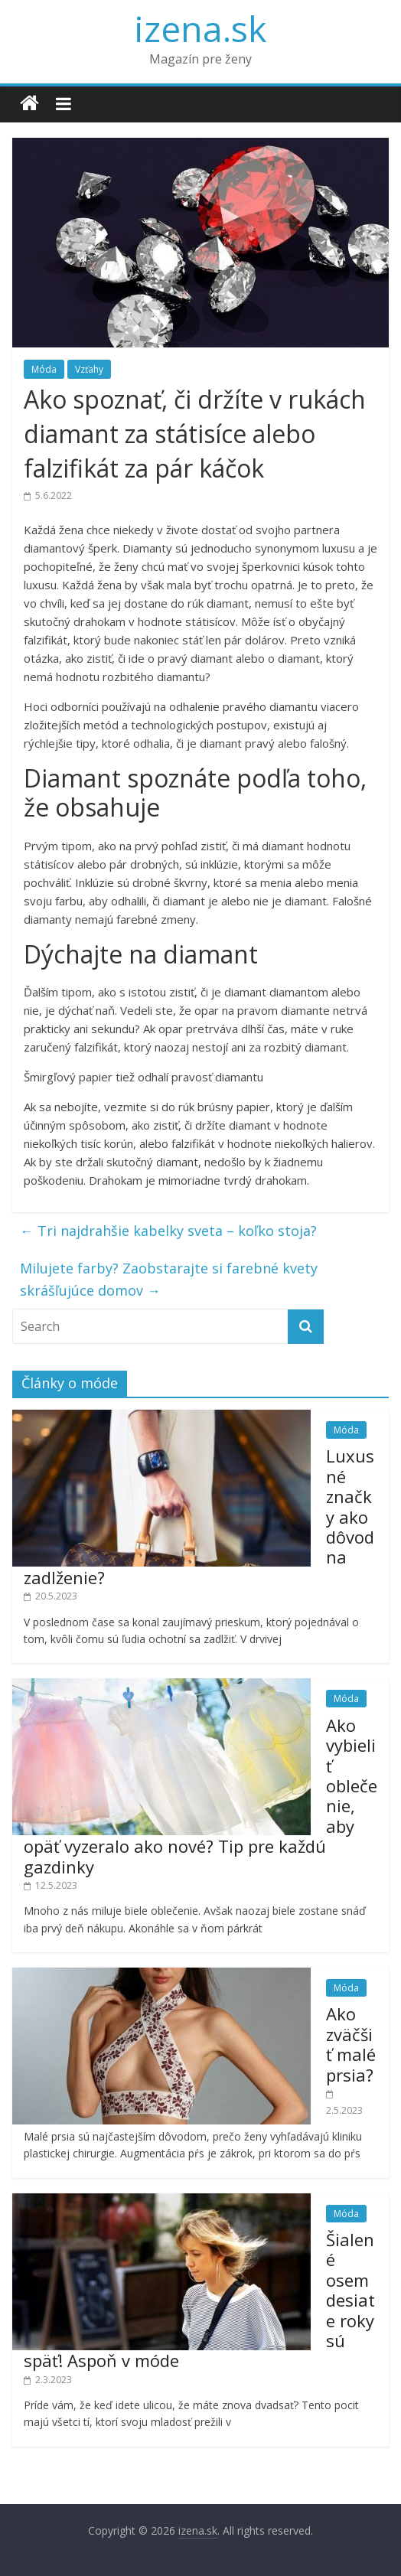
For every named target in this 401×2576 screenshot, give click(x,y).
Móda (44, 369)
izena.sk (200, 28)
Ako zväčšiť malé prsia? (351, 2043)
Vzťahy (89, 369)
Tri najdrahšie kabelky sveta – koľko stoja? (168, 1230)
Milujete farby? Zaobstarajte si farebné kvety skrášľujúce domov (169, 1279)
